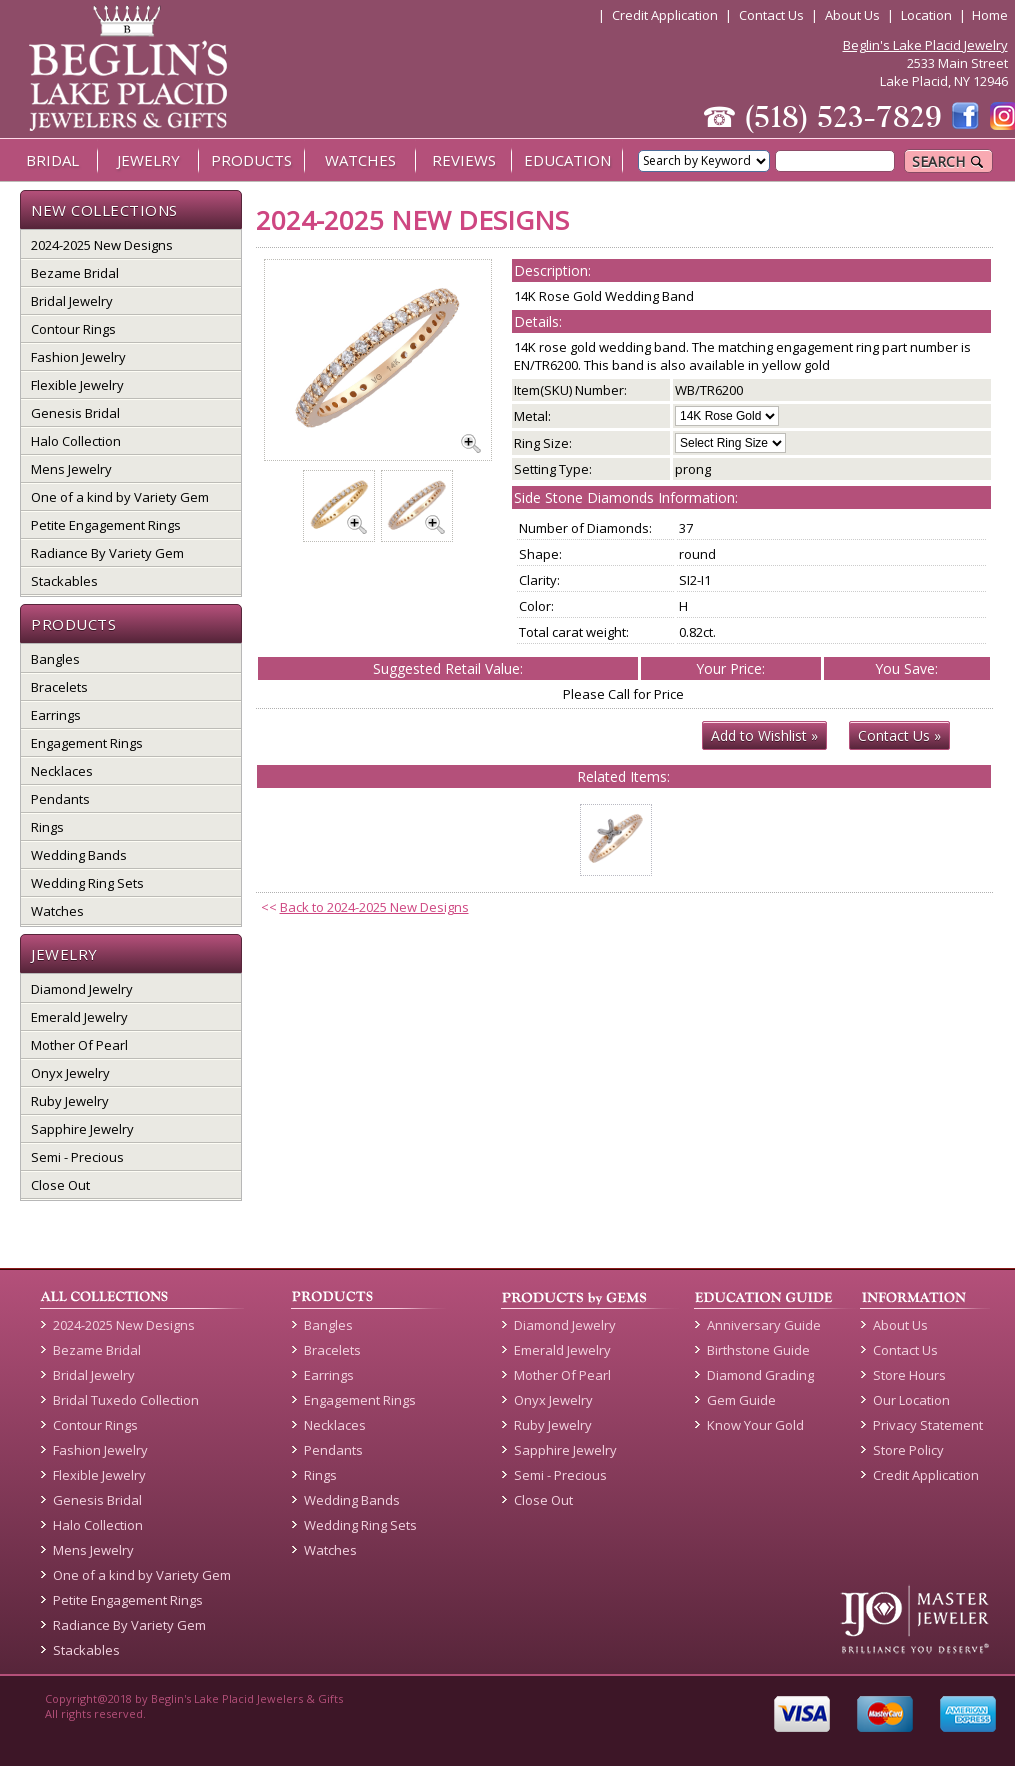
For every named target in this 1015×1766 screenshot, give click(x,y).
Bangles (55, 659)
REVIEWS (464, 160)
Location (926, 15)
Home (990, 15)
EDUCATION (567, 160)
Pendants (60, 799)
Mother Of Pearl (79, 1045)
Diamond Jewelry (82, 989)
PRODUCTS (251, 160)
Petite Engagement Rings (106, 525)
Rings (47, 827)
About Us (852, 15)
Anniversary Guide (764, 1325)
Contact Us (771, 15)
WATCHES (360, 160)
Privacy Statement (928, 1425)
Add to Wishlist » (764, 735)
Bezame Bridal (75, 273)
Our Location (911, 1400)
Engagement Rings (87, 743)
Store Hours (909, 1375)
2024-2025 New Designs (102, 245)
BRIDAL (52, 160)
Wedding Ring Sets (87, 883)
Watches (57, 911)
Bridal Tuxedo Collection (126, 1400)
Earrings (56, 715)
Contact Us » (899, 735)
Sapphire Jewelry (82, 1129)
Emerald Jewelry (79, 1017)
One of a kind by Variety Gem (120, 497)
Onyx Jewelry (70, 1073)
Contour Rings (73, 329)
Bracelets (59, 687)
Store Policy (908, 1450)
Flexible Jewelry (77, 385)
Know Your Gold (755, 1425)
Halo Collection (76, 441)
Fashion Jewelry (78, 357)
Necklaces (62, 771)
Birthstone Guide (758, 1350)
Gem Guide (741, 1400)
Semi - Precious (77, 1157)
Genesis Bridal (75, 413)
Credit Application (665, 15)
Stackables (64, 581)
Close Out (60, 1185)
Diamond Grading (760, 1375)
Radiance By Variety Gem (107, 553)
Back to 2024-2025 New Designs (374, 907)
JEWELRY (148, 160)
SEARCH (948, 161)
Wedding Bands (79, 855)
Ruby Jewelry (70, 1101)
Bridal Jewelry (72, 301)
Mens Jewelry (71, 469)
